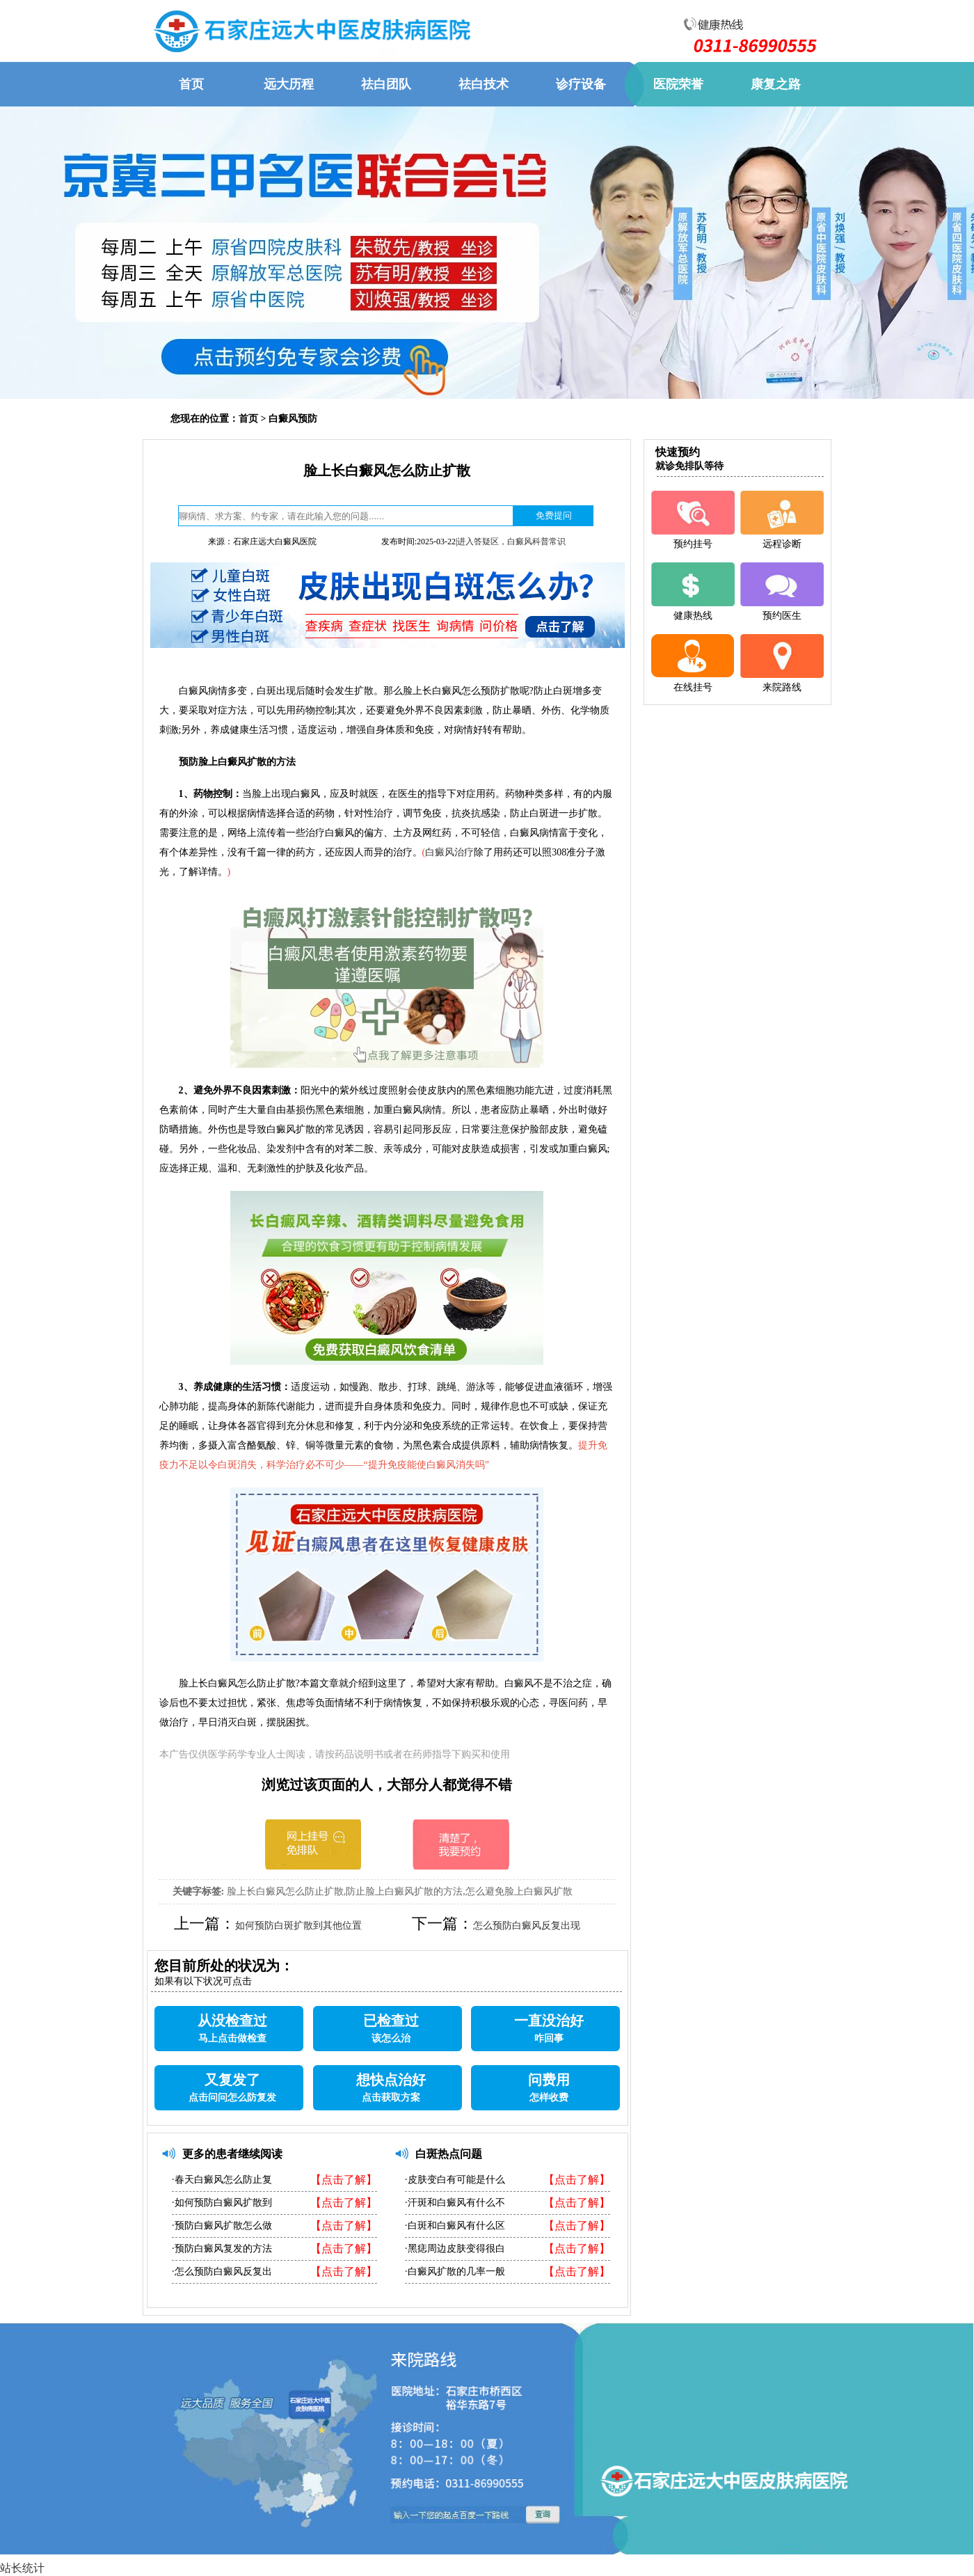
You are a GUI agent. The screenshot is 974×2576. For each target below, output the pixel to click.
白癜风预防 (293, 418)
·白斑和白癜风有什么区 (455, 2225)
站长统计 (22, 2568)
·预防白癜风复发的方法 (222, 2248)
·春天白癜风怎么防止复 (222, 2179)
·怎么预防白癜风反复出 (222, 2271)
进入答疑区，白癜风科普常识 (511, 541)
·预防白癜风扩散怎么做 (222, 2225)
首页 (248, 418)
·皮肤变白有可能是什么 (455, 2179)
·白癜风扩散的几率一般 (455, 2271)
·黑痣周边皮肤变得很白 (455, 2248)
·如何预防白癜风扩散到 (222, 2202)
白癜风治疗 (449, 852)
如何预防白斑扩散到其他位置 (298, 1925)
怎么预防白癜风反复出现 (526, 1925)
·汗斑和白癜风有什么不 (455, 2202)
